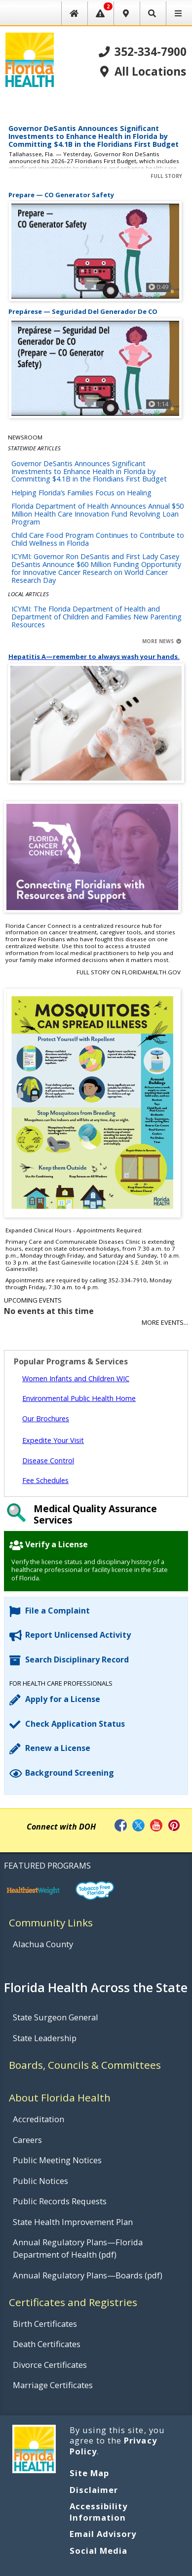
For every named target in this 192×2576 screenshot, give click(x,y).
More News (161, 641)
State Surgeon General (55, 2017)
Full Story (166, 176)
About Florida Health (60, 2097)
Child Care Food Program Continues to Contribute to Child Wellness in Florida (97, 539)
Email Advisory (103, 2533)
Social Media (98, 2550)
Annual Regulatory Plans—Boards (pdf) (87, 2275)
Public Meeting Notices (57, 2160)
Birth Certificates (45, 2323)
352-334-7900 (143, 52)
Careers (27, 2139)
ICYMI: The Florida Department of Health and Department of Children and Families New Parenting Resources (96, 616)
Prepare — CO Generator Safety (61, 194)
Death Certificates (46, 2344)
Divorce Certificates (50, 2364)
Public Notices (40, 2180)
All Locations (142, 72)
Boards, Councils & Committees (85, 2065)
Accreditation (38, 2119)
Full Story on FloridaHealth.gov (129, 972)
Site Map (89, 2473)
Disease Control (48, 1460)
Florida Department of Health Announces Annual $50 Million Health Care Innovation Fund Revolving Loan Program (97, 513)
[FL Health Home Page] (29, 58)
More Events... (165, 1322)
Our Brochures (45, 1418)
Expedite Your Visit (53, 1440)
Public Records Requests (60, 2201)
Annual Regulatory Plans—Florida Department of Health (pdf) (78, 2248)
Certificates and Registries (73, 2302)
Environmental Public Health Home (79, 1398)
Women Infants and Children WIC (75, 1378)
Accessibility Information (99, 2511)
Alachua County (43, 1944)
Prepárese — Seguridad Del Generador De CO (82, 311)
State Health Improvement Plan (73, 2221)
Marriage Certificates (53, 2385)
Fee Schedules (45, 1480)
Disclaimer (94, 2489)
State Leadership (45, 2038)
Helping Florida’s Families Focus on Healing (81, 492)
